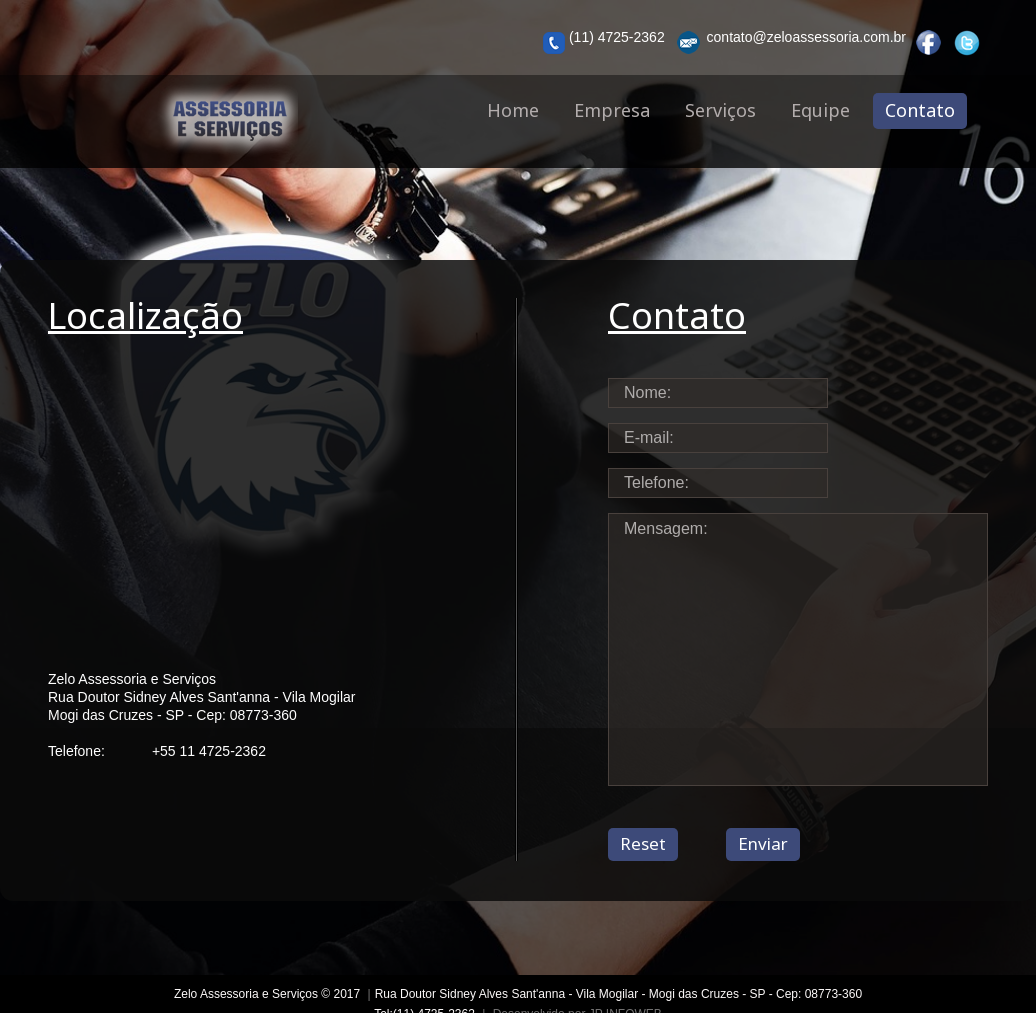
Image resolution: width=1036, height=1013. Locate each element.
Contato (920, 110)
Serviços (720, 110)
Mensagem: (798, 649)
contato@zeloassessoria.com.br (789, 43)
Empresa (612, 110)
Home (513, 110)
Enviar (763, 843)
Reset (643, 843)
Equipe (820, 110)
